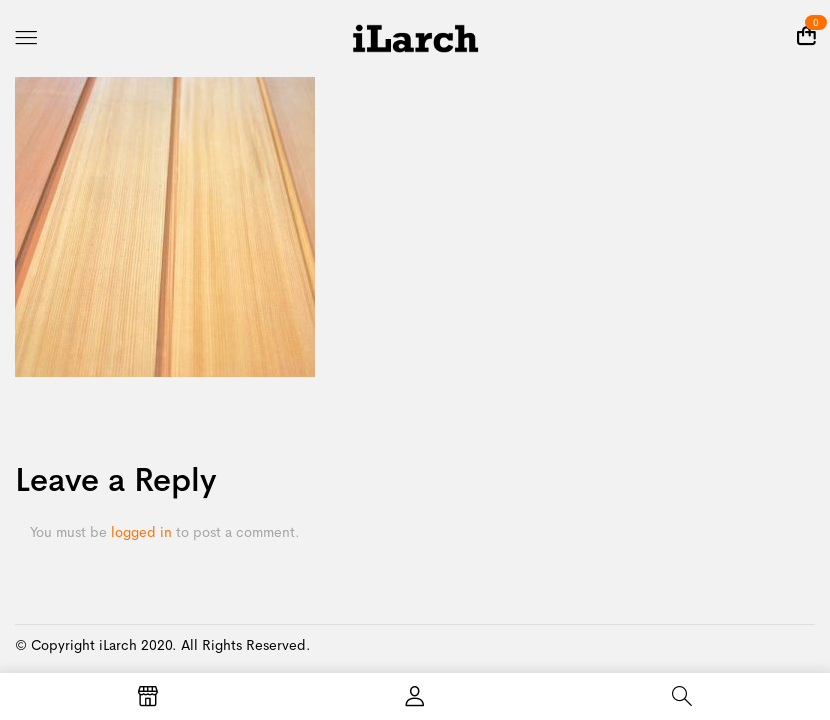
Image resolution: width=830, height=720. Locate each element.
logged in (141, 532)
